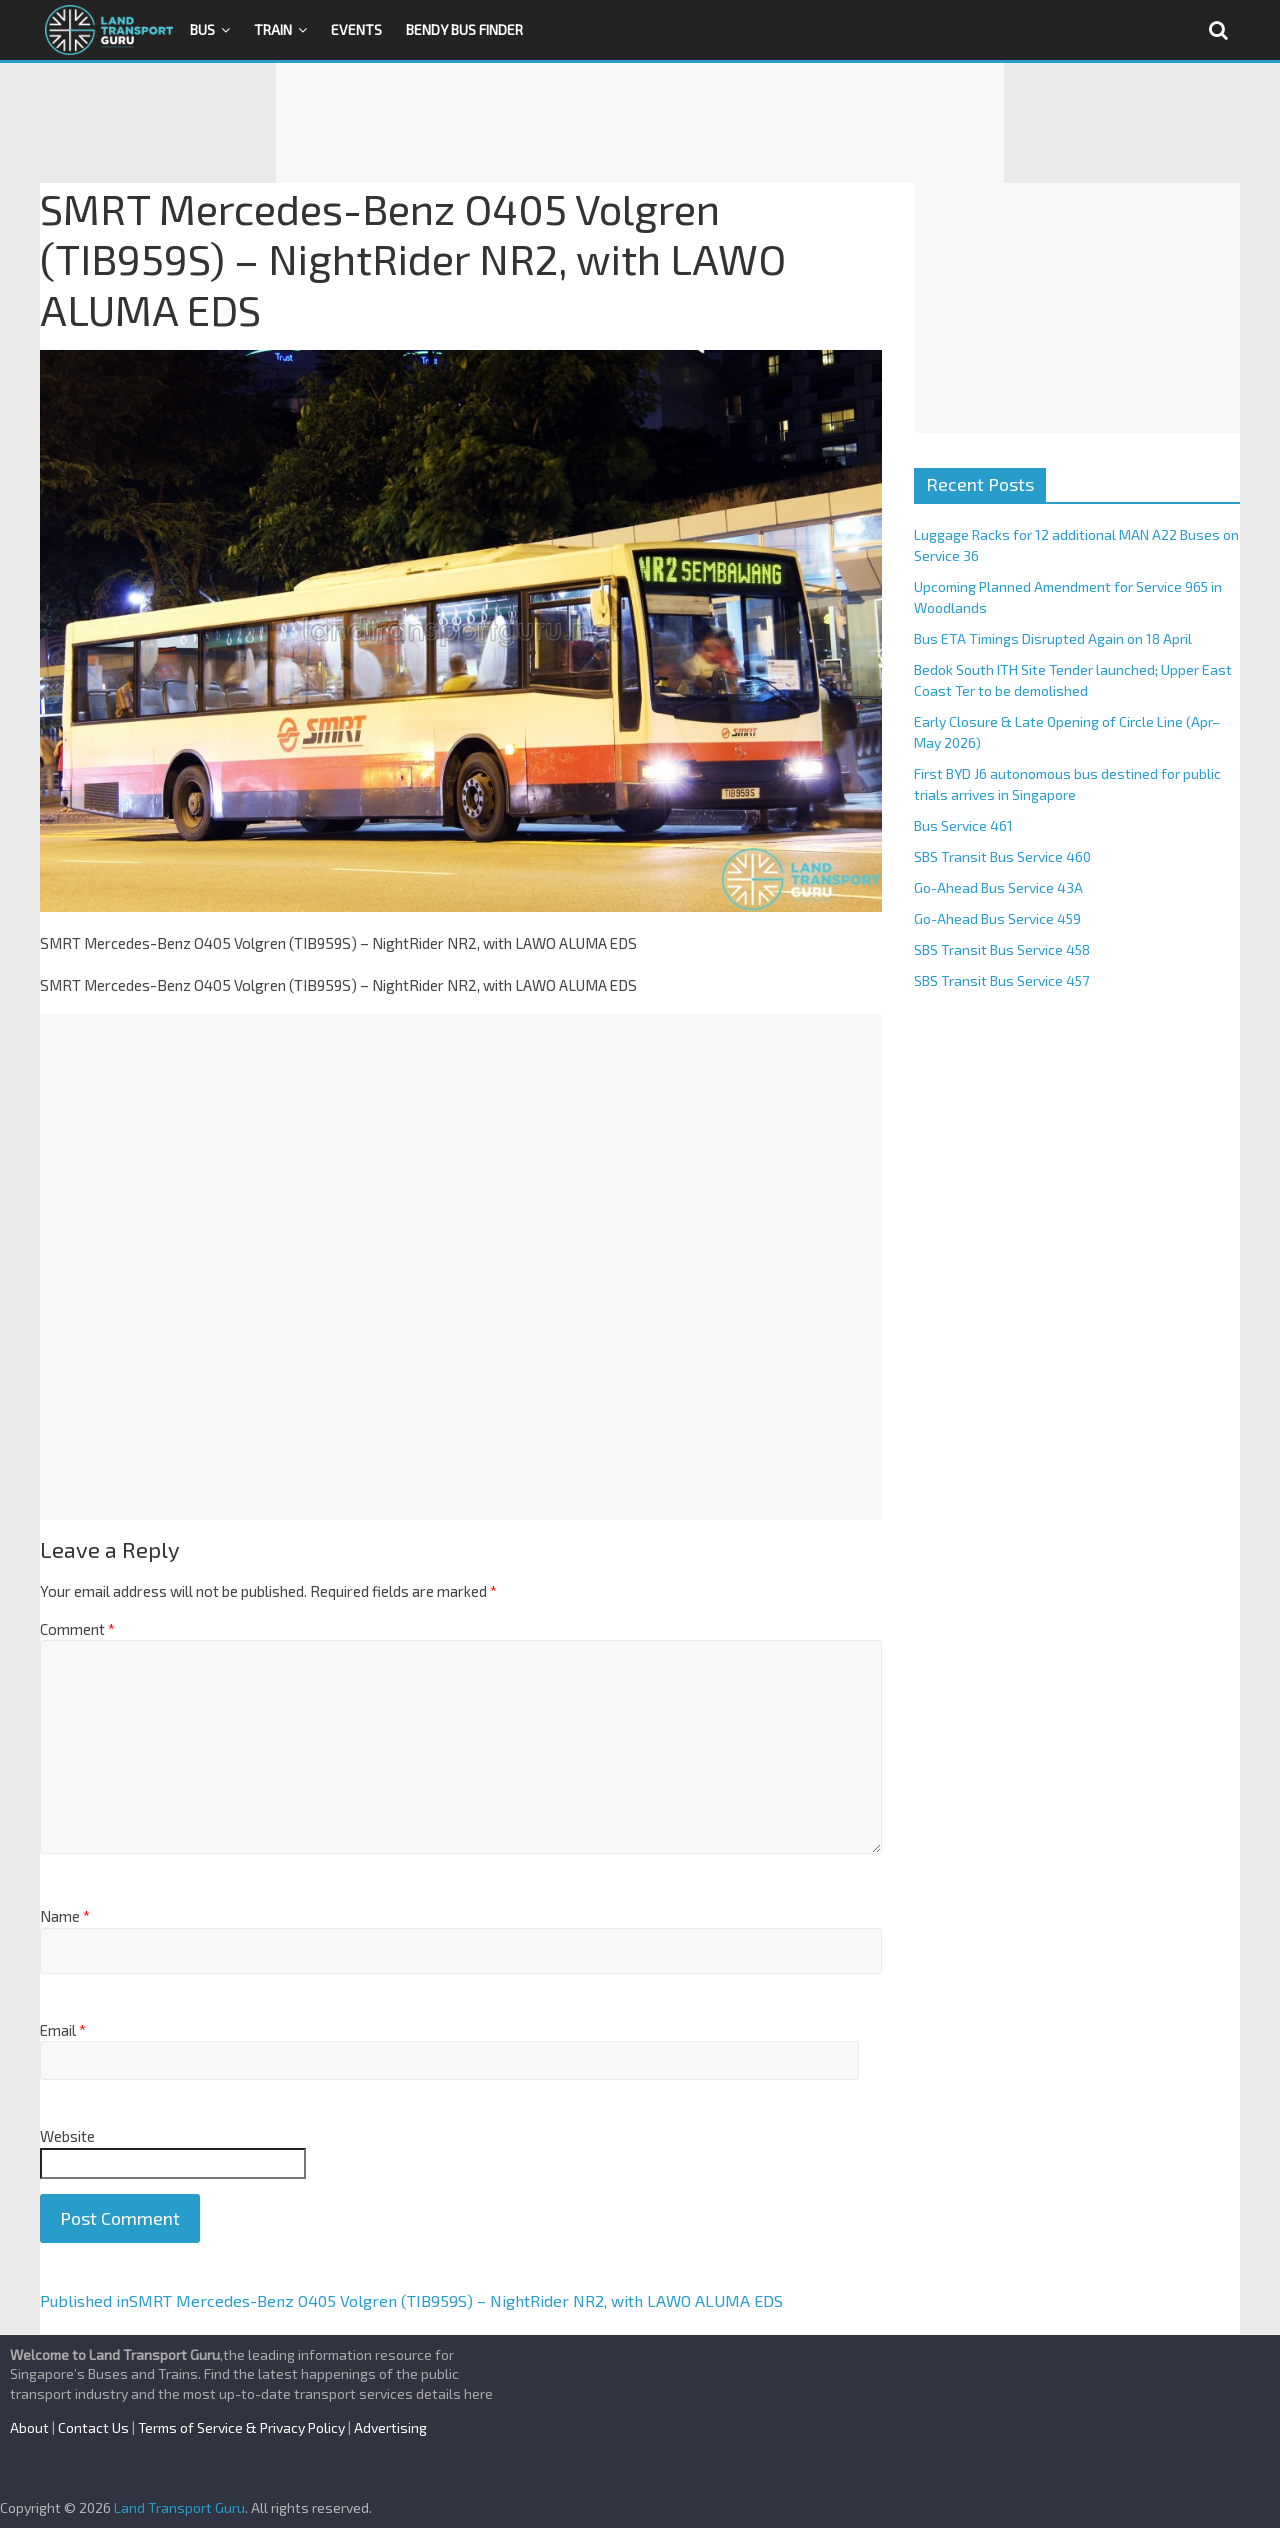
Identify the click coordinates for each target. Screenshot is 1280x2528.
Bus (202, 29)
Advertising (390, 2427)
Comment (77, 1629)
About (29, 2427)
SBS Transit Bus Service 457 (1001, 980)
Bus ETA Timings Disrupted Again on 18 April (1053, 638)
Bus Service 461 (963, 825)
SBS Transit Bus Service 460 (1002, 856)
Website (67, 2136)
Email (63, 2030)
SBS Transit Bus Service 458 (1002, 949)
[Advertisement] (640, 123)
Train (273, 29)
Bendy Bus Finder (464, 29)
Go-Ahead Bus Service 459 (997, 918)
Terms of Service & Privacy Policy (241, 2427)
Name (65, 1916)
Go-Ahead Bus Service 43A (998, 887)
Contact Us (93, 2427)
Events (356, 29)
